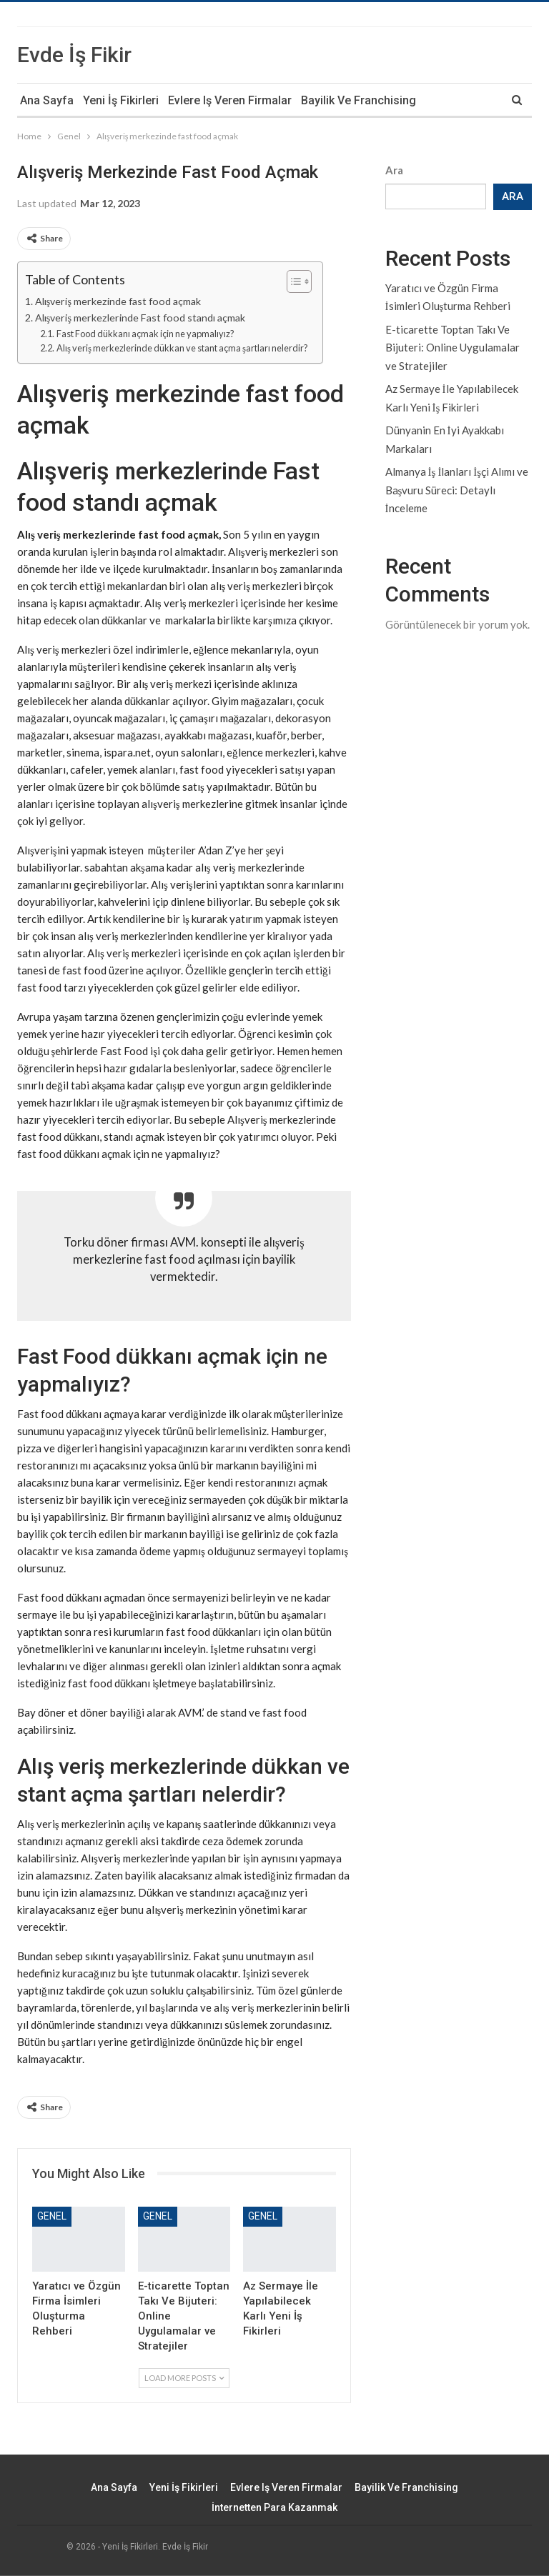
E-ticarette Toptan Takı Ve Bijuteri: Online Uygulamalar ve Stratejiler (452, 347)
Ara (394, 170)
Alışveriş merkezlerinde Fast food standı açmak (140, 317)
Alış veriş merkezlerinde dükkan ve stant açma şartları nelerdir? (182, 348)
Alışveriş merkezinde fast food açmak (118, 301)
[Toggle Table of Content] (292, 281)
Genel (51, 2216)
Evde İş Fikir (74, 54)
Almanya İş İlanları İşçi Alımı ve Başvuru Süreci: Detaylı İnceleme (457, 489)
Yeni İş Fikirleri (121, 100)
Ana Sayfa (47, 100)
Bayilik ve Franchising (358, 100)
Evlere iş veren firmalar (230, 100)
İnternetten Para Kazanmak (274, 2507)
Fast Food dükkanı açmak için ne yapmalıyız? (145, 333)
